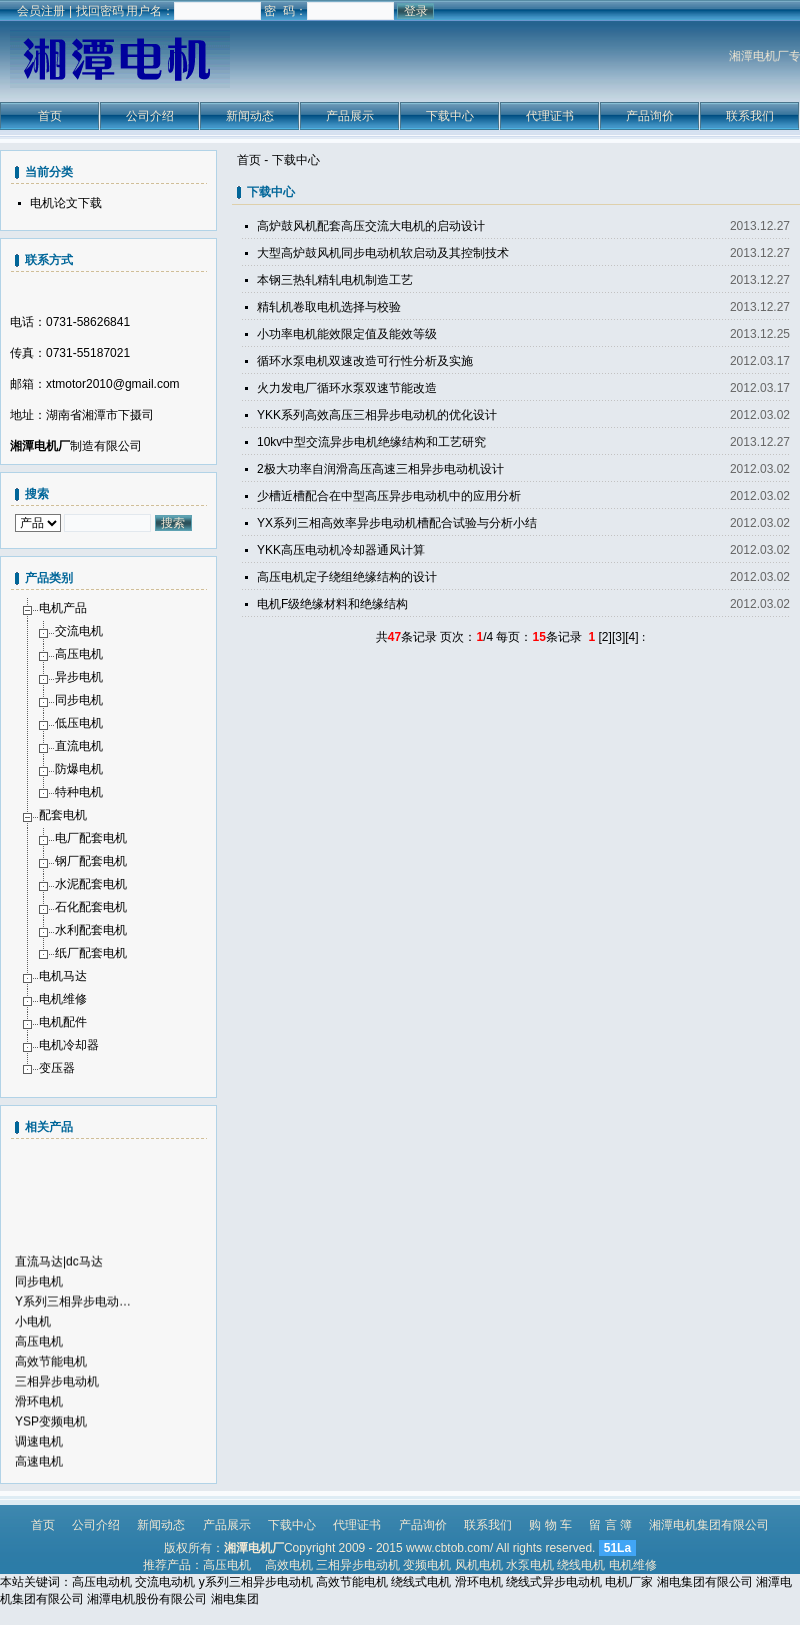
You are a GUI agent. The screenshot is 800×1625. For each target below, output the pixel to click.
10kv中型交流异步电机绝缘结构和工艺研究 (371, 442)
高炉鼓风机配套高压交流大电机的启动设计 (371, 226)
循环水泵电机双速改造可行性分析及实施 (365, 361)
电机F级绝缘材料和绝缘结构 (332, 604)
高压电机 (79, 654)
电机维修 (63, 999)
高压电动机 (102, 1582)
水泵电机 (530, 1565)
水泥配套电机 (91, 884)
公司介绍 (150, 116)
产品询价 (650, 116)
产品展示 (350, 116)
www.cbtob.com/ (449, 1548)
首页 (50, 116)
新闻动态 (250, 116)
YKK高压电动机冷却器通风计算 (341, 550)
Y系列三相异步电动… (73, 1309)
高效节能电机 (51, 1369)
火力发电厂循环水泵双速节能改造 (347, 388)
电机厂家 (629, 1582)
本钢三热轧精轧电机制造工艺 (335, 280)
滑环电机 (39, 1409)
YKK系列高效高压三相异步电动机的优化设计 (377, 415)
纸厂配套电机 (91, 953)
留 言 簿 (610, 1525)
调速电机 (39, 1449)
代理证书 (550, 116)
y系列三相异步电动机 (256, 1582)
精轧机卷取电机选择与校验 (329, 307)
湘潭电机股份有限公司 (147, 1599)
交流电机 (79, 631)
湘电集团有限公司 (705, 1582)
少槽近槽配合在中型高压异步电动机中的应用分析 (389, 496)
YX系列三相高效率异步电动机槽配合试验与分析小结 (397, 523)
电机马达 (63, 976)
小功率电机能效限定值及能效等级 (347, 334)
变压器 (57, 1068)
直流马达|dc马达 (59, 1269)
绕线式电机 (421, 1582)
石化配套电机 (91, 907)
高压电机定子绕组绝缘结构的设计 (347, 577)
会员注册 (41, 11)
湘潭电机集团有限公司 (709, 1525)
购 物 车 (550, 1525)
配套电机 (63, 815)
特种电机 (79, 792)
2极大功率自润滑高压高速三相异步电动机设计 (380, 469)
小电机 (33, 1329)
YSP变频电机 (51, 1429)
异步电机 (79, 677)
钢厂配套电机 (91, 861)
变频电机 (427, 1565)
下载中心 (450, 116)
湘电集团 (235, 1599)
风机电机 (479, 1565)
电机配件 (63, 1022)
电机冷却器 (69, 1045)
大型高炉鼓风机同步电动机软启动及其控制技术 (383, 253)
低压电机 (79, 723)
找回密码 (100, 11)
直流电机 (79, 746)
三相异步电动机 (57, 1389)
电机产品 (63, 608)
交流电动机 (165, 1582)
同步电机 (79, 700)
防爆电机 (79, 769)
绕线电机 (581, 1565)
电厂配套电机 (91, 838)
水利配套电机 (91, 930)
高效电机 (289, 1565)
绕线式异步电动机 (554, 1582)
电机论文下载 (66, 203)
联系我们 (750, 116)
